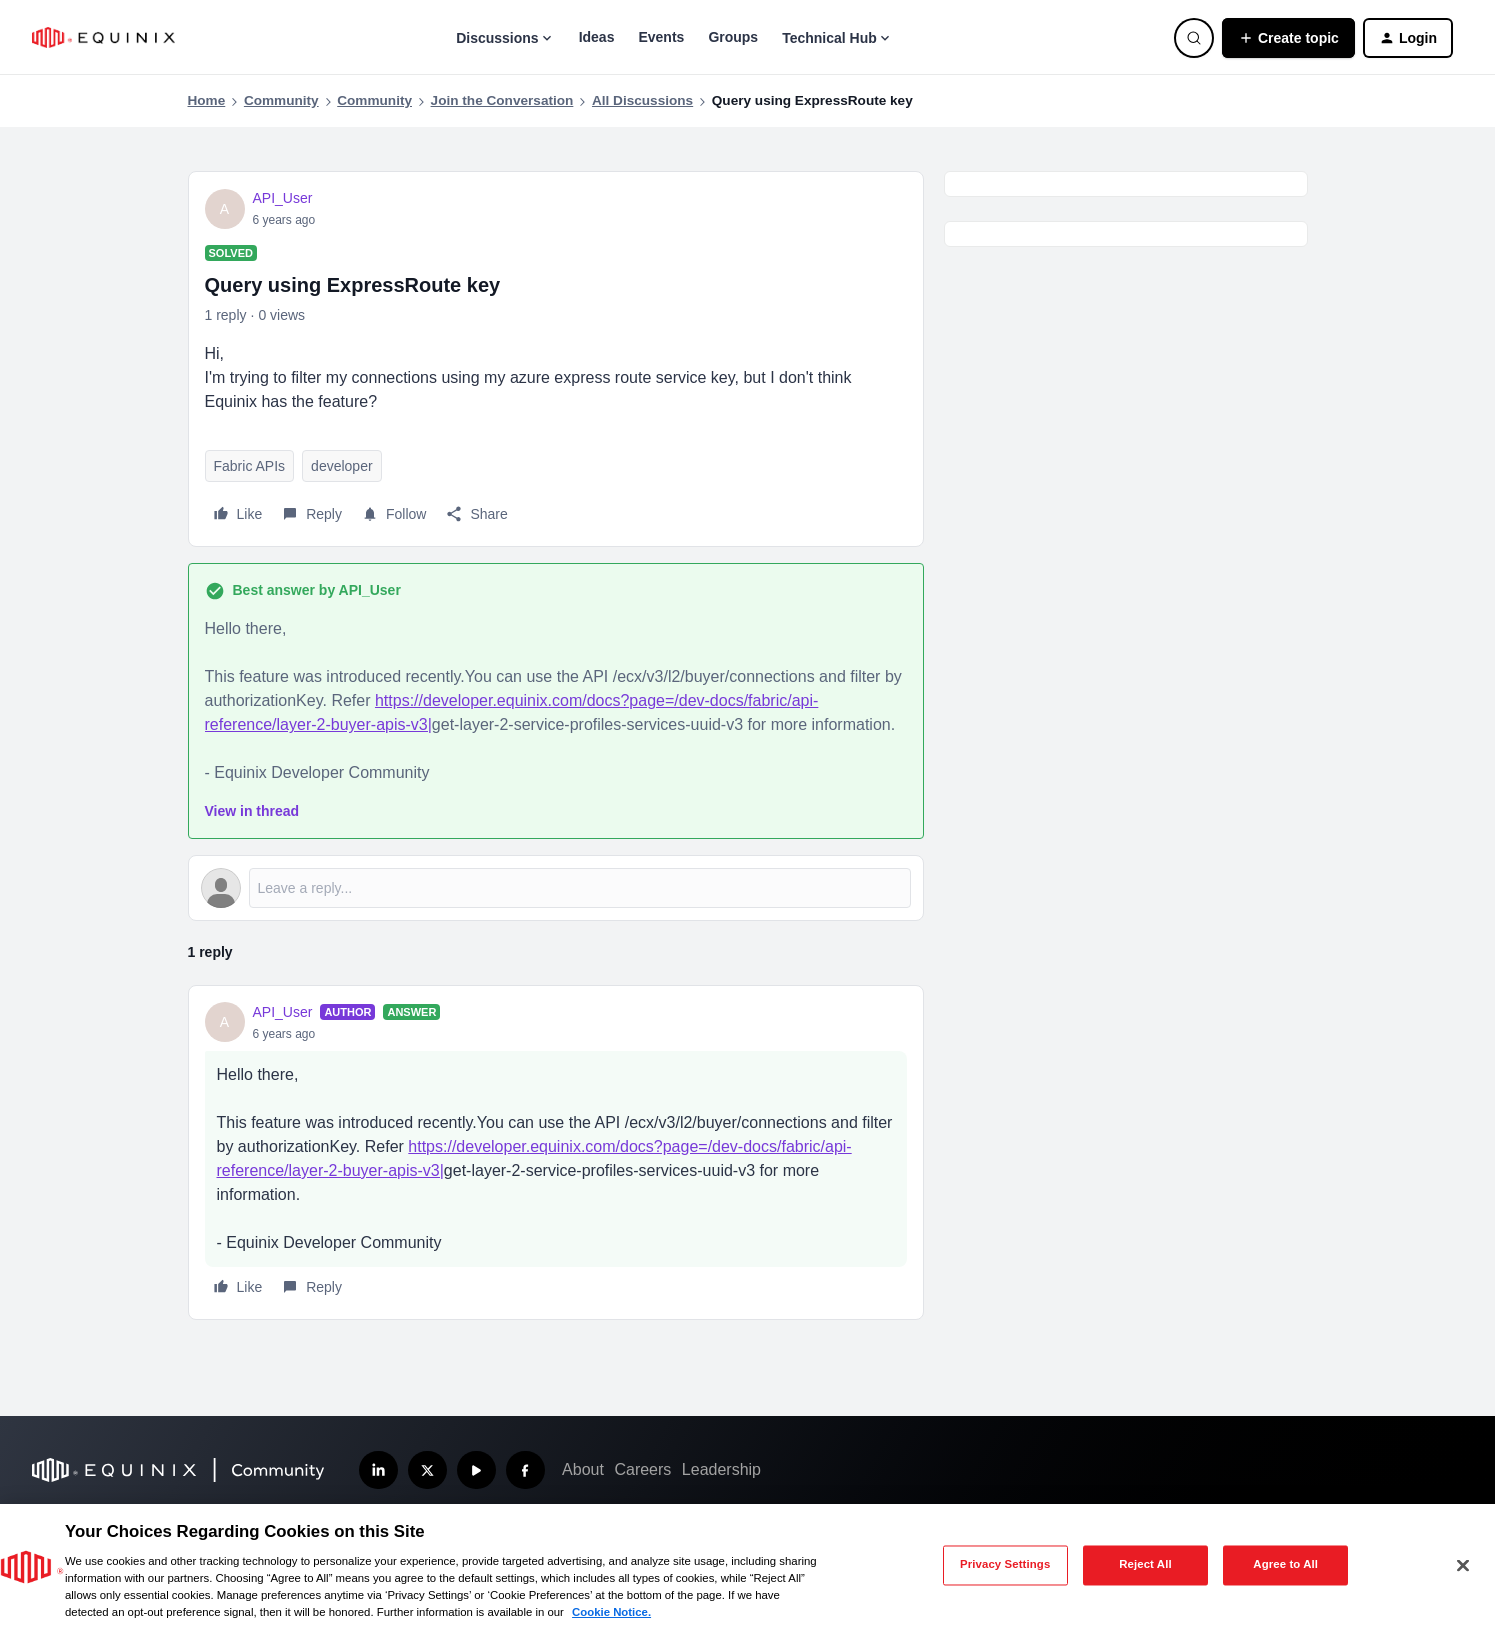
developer (342, 466)
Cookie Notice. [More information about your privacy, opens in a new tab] (611, 1612)
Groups (733, 37)
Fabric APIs (250, 466)
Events (661, 37)
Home (207, 100)
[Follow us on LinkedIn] (378, 1470)
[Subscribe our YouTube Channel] (476, 1470)
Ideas (597, 37)
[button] (1288, 38)
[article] (556, 1152)
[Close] (1463, 1565)
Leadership (721, 1469)
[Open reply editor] (556, 888)
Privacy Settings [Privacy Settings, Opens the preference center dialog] (1005, 1565)
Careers (642, 1469)
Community (281, 100)
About (583, 1469)
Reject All (1145, 1565)
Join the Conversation (502, 100)
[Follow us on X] (427, 1470)
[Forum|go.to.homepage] (103, 37)
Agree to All (1285, 1565)
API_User (283, 198)
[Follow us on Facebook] (525, 1470)
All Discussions (642, 100)
